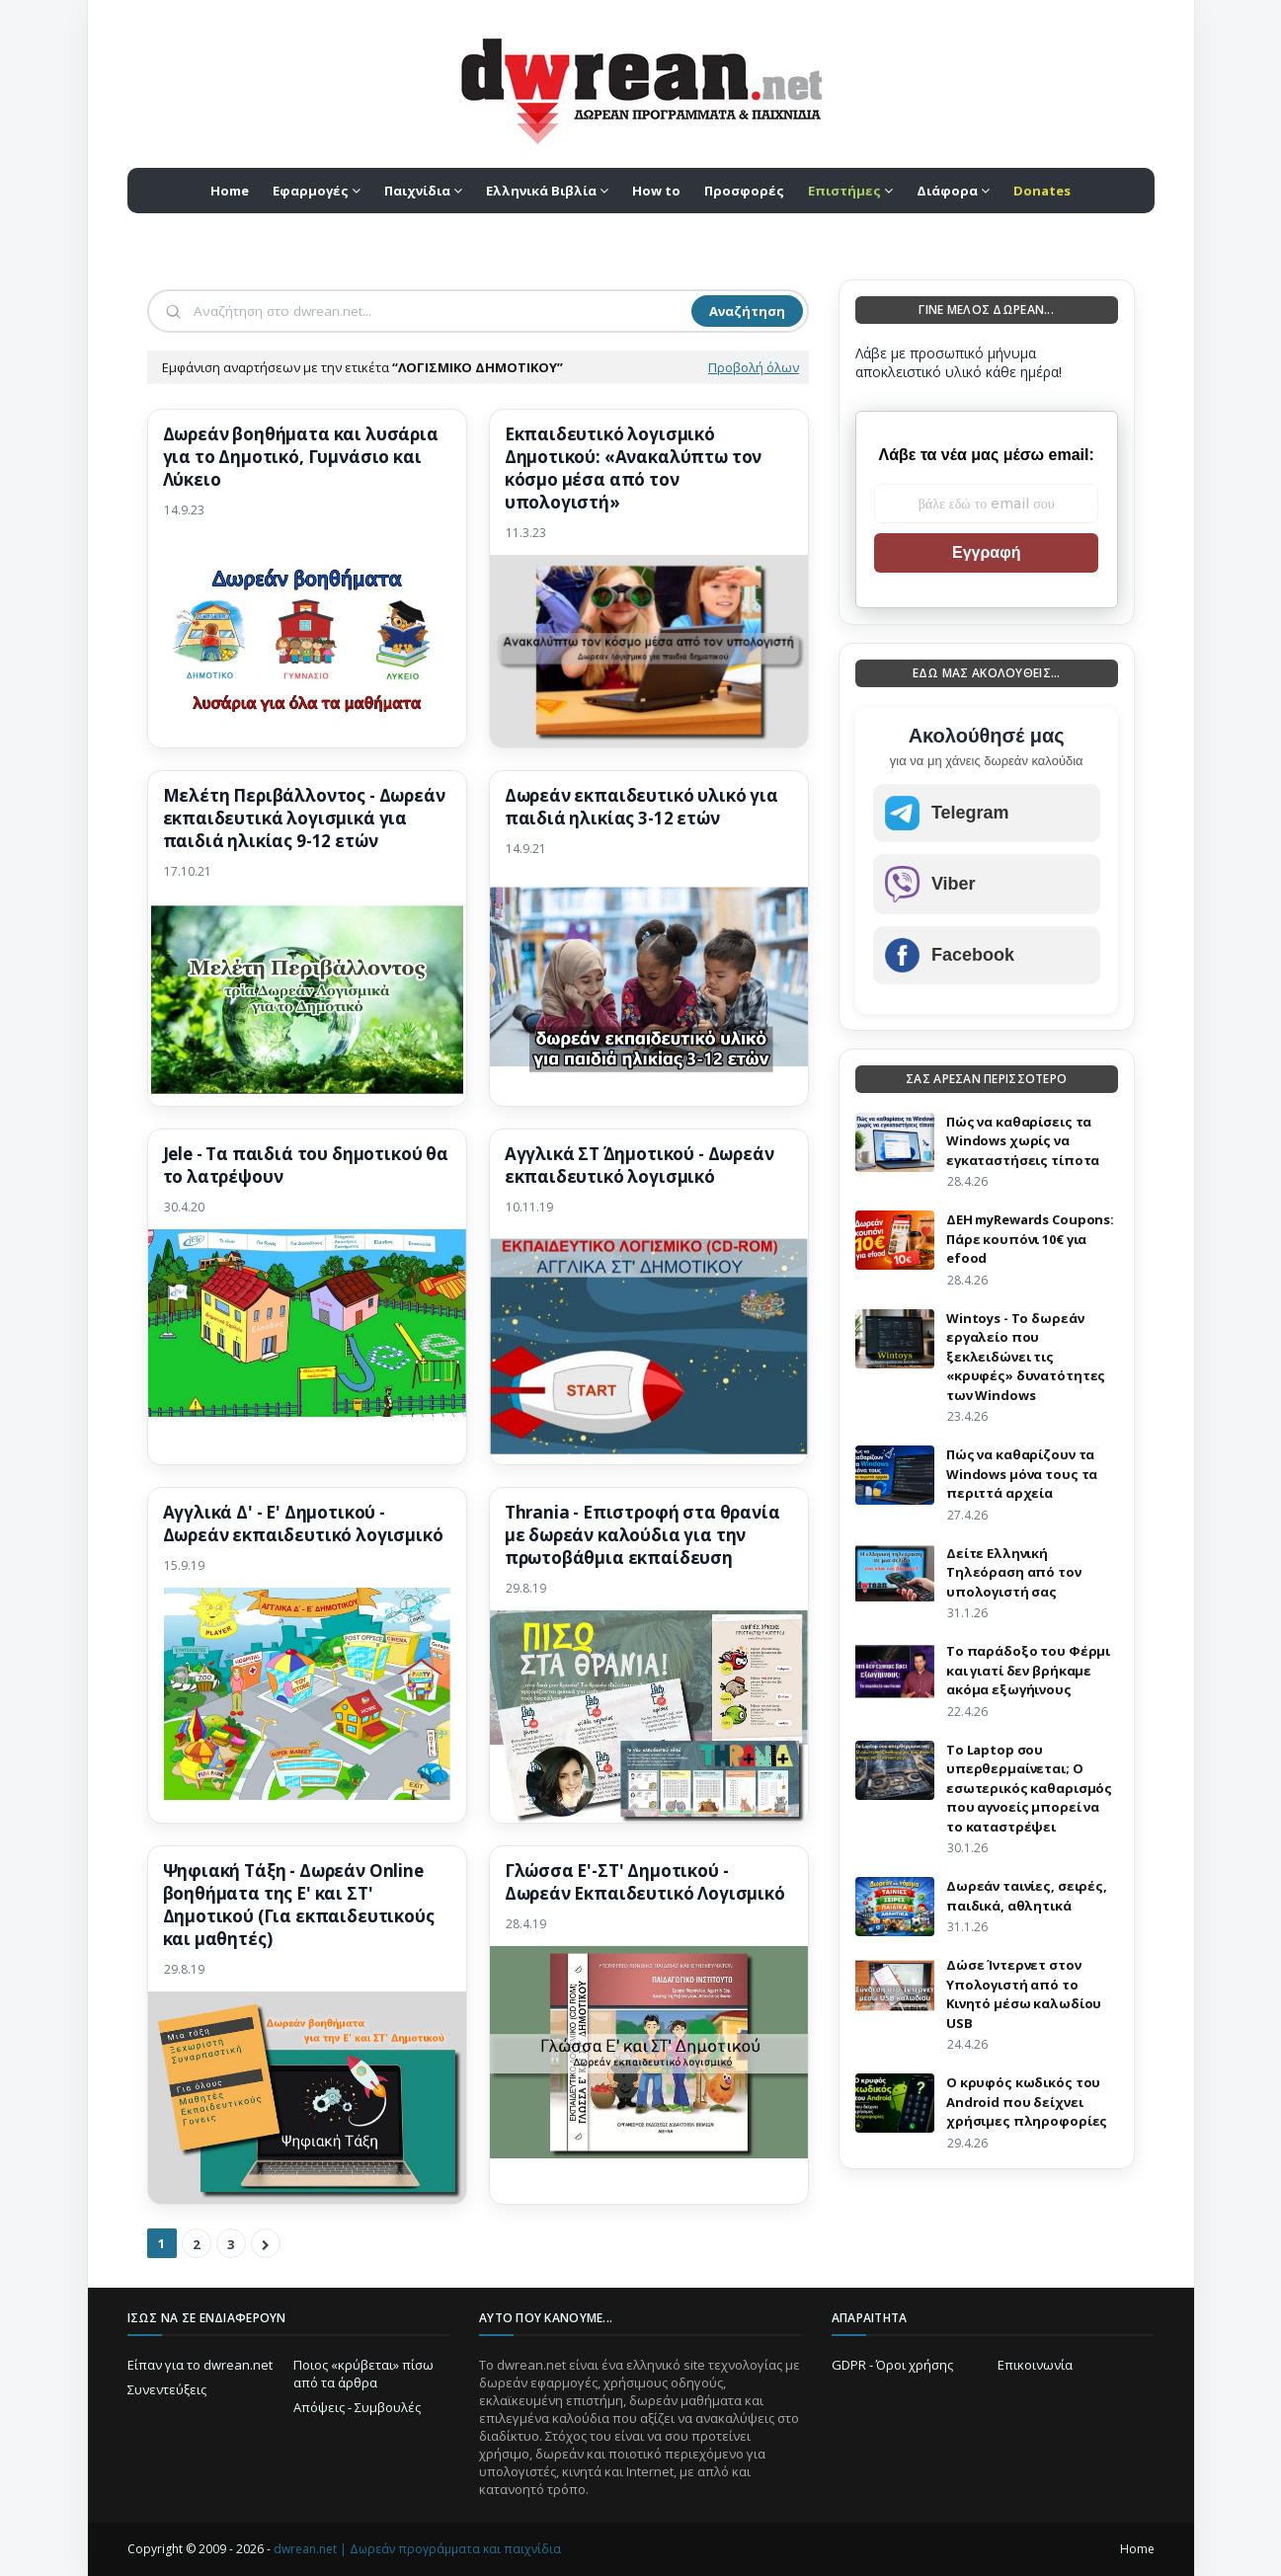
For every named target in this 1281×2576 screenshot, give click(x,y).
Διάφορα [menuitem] (947, 190)
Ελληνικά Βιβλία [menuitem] (541, 190)
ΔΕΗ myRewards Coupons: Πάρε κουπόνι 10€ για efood (1030, 1238)
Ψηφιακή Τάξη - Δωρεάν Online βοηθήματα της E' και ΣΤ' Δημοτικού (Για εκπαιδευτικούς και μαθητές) (299, 1905)
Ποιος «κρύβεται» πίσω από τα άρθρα (363, 2373)
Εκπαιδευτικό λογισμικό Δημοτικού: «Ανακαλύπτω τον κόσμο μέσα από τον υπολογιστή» (633, 468)
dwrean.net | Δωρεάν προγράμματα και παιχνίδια (417, 2548)
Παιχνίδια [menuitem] (417, 190)
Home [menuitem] (229, 190)
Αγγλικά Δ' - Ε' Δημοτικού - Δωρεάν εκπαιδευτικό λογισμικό (303, 1524)
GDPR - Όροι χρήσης (892, 2365)
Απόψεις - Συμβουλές (357, 2407)
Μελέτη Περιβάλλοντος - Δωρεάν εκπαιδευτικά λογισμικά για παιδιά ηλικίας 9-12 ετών (304, 818)
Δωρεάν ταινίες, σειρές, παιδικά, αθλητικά (1026, 1895)
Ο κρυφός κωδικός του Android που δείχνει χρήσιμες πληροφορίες (1026, 2101)
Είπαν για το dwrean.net (200, 2365)
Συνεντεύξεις (166, 2389)
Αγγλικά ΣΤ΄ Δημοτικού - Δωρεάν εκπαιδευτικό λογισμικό (639, 1165)
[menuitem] (850, 190)
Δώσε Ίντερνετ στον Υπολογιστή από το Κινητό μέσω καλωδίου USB (1023, 1994)
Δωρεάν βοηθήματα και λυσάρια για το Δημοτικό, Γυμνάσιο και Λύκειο (301, 457)
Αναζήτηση (747, 311)
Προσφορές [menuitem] (744, 190)
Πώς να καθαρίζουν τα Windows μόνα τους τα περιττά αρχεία (1021, 1473)
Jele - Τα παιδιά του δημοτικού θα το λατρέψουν (305, 1165)
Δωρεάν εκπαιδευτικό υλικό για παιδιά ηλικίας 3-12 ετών (641, 807)
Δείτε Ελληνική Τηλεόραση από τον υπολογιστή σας (1013, 1572)
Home (1137, 2548)
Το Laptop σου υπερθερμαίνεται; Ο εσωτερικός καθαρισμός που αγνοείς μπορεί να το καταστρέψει (1029, 1788)
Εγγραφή (986, 552)
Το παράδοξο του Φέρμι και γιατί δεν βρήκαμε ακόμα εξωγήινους (1028, 1670)
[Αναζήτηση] (440, 311)
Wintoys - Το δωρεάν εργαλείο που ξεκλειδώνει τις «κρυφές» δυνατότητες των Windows (1025, 1356)
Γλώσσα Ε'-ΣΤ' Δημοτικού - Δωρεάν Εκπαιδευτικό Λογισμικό (645, 1882)
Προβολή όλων (753, 367)
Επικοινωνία (1035, 2365)
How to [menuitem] (656, 190)
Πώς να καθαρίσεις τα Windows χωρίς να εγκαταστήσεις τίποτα (1022, 1141)
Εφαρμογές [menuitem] (311, 190)
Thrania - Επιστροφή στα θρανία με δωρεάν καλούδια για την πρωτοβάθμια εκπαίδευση (642, 1535)
